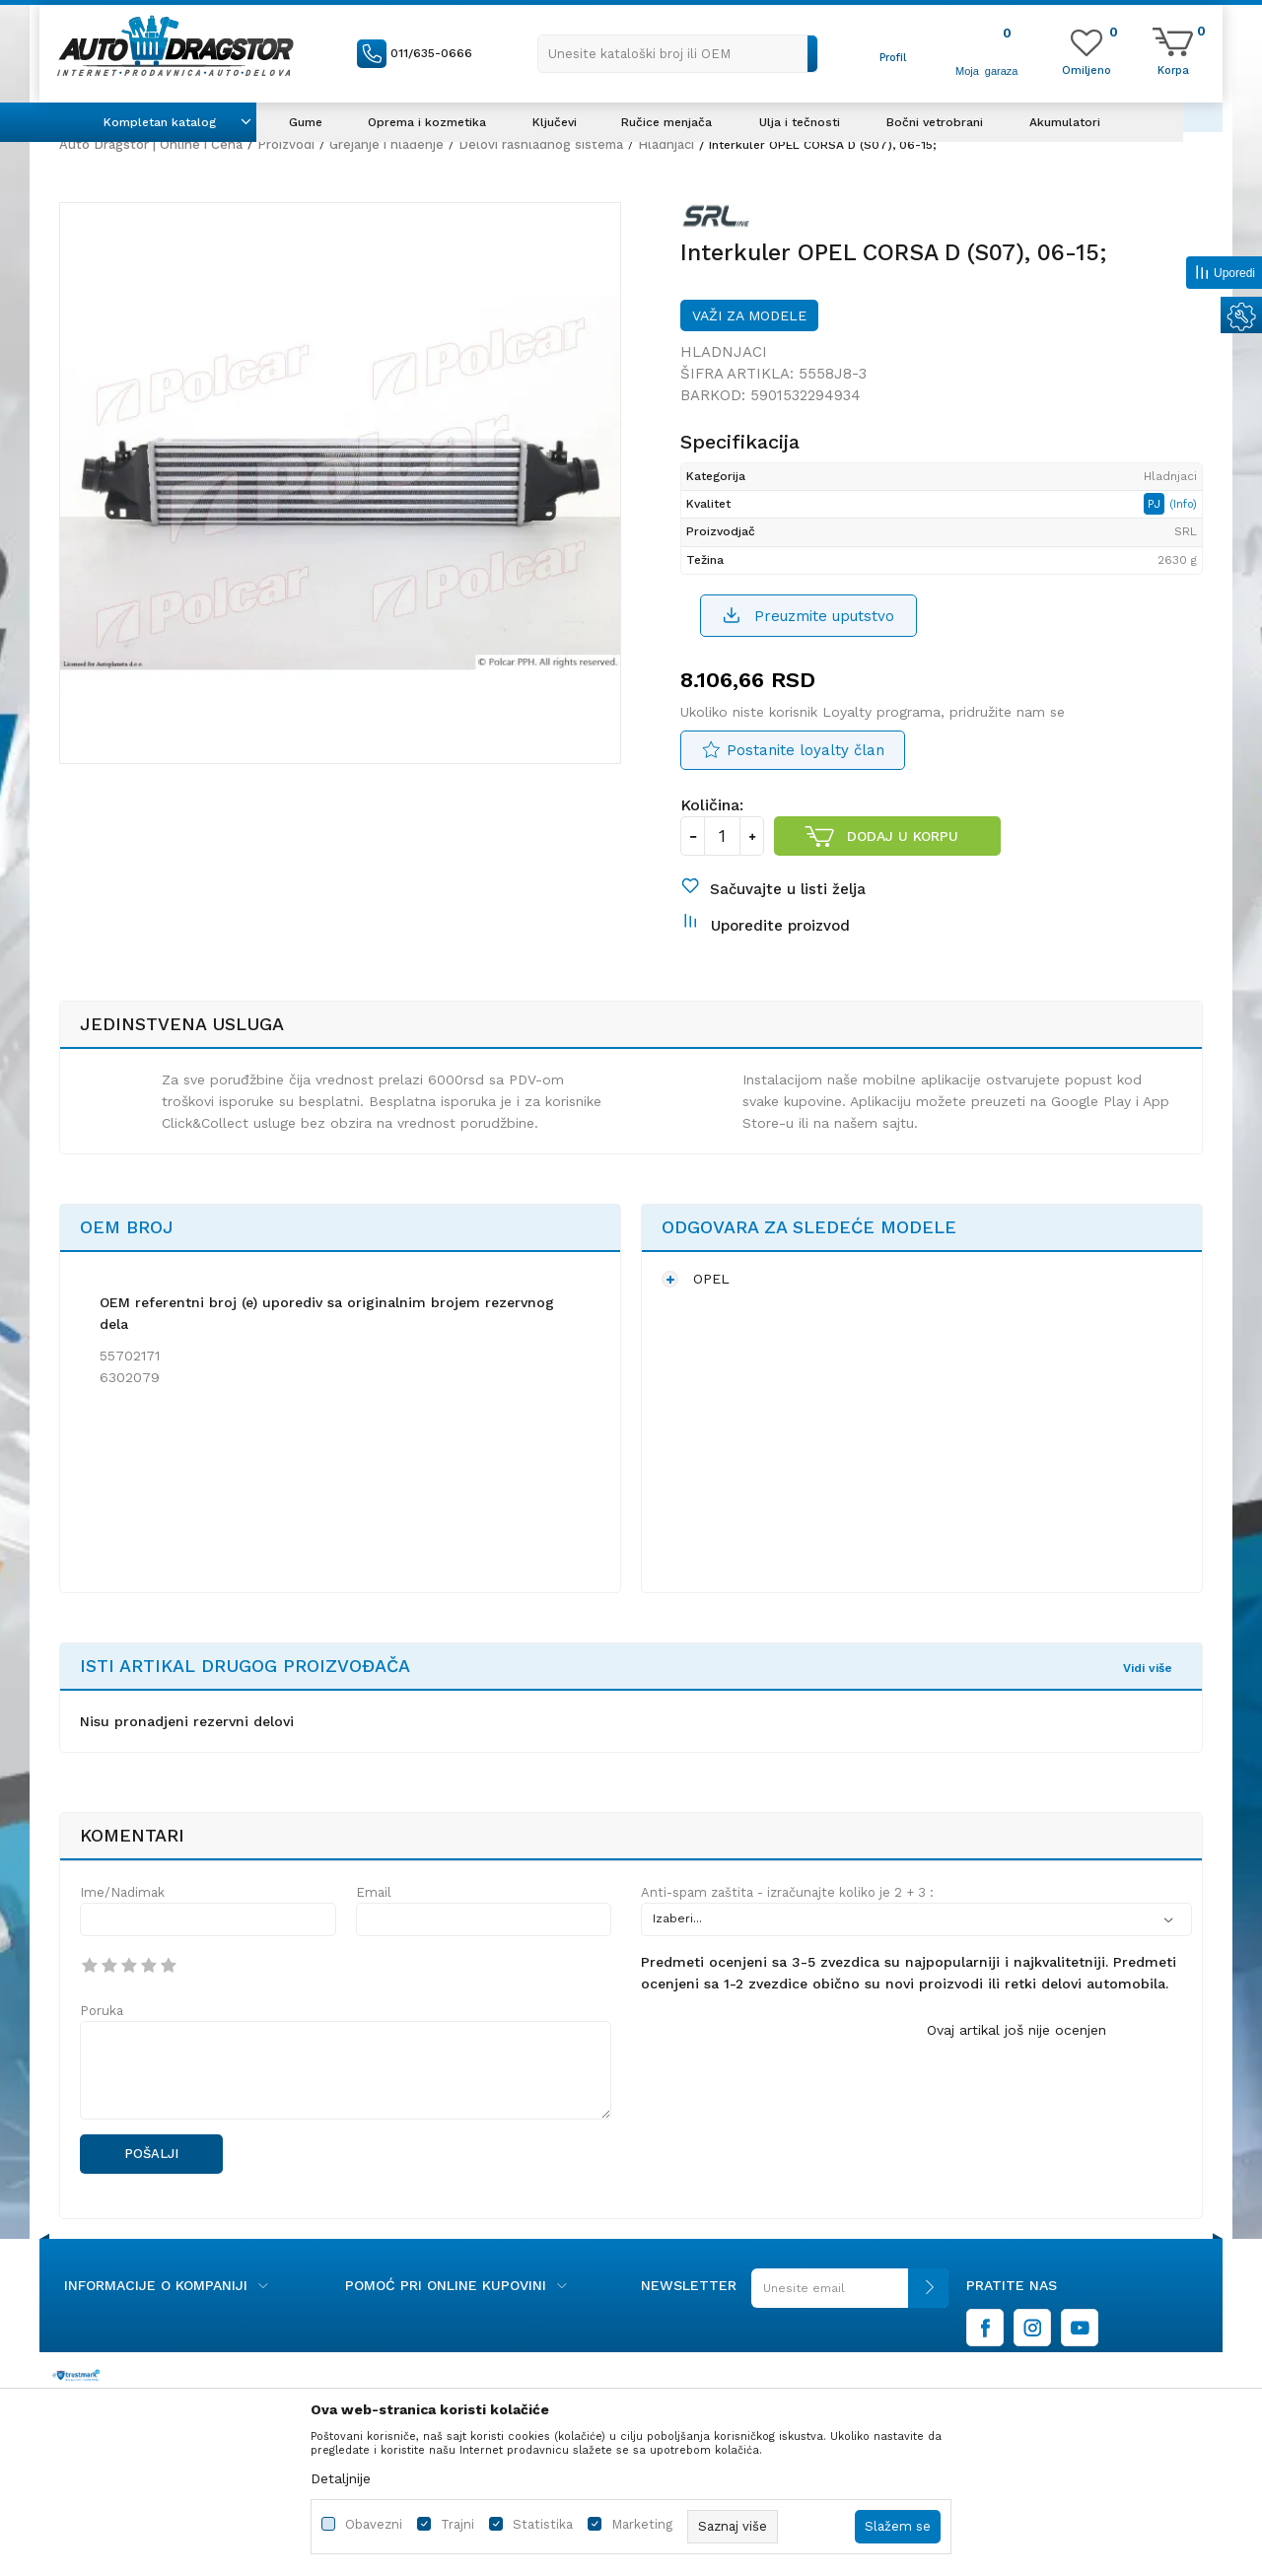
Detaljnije (341, 2478)
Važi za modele (749, 315)
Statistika (543, 2524)
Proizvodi (286, 144)
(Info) (1183, 504)
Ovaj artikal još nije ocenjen (1016, 2030)
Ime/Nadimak (122, 1892)
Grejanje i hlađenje (386, 144)
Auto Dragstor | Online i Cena (151, 144)
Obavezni (373, 2524)
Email (373, 1892)
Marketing (641, 2524)
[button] (677, 54)
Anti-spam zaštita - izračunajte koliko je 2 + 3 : (787, 1892)
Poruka (101, 2010)
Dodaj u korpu (902, 836)
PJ (1156, 504)
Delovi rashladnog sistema (540, 144)
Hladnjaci (666, 144)
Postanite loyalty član (805, 750)
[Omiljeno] (1086, 69)
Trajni (457, 2524)
